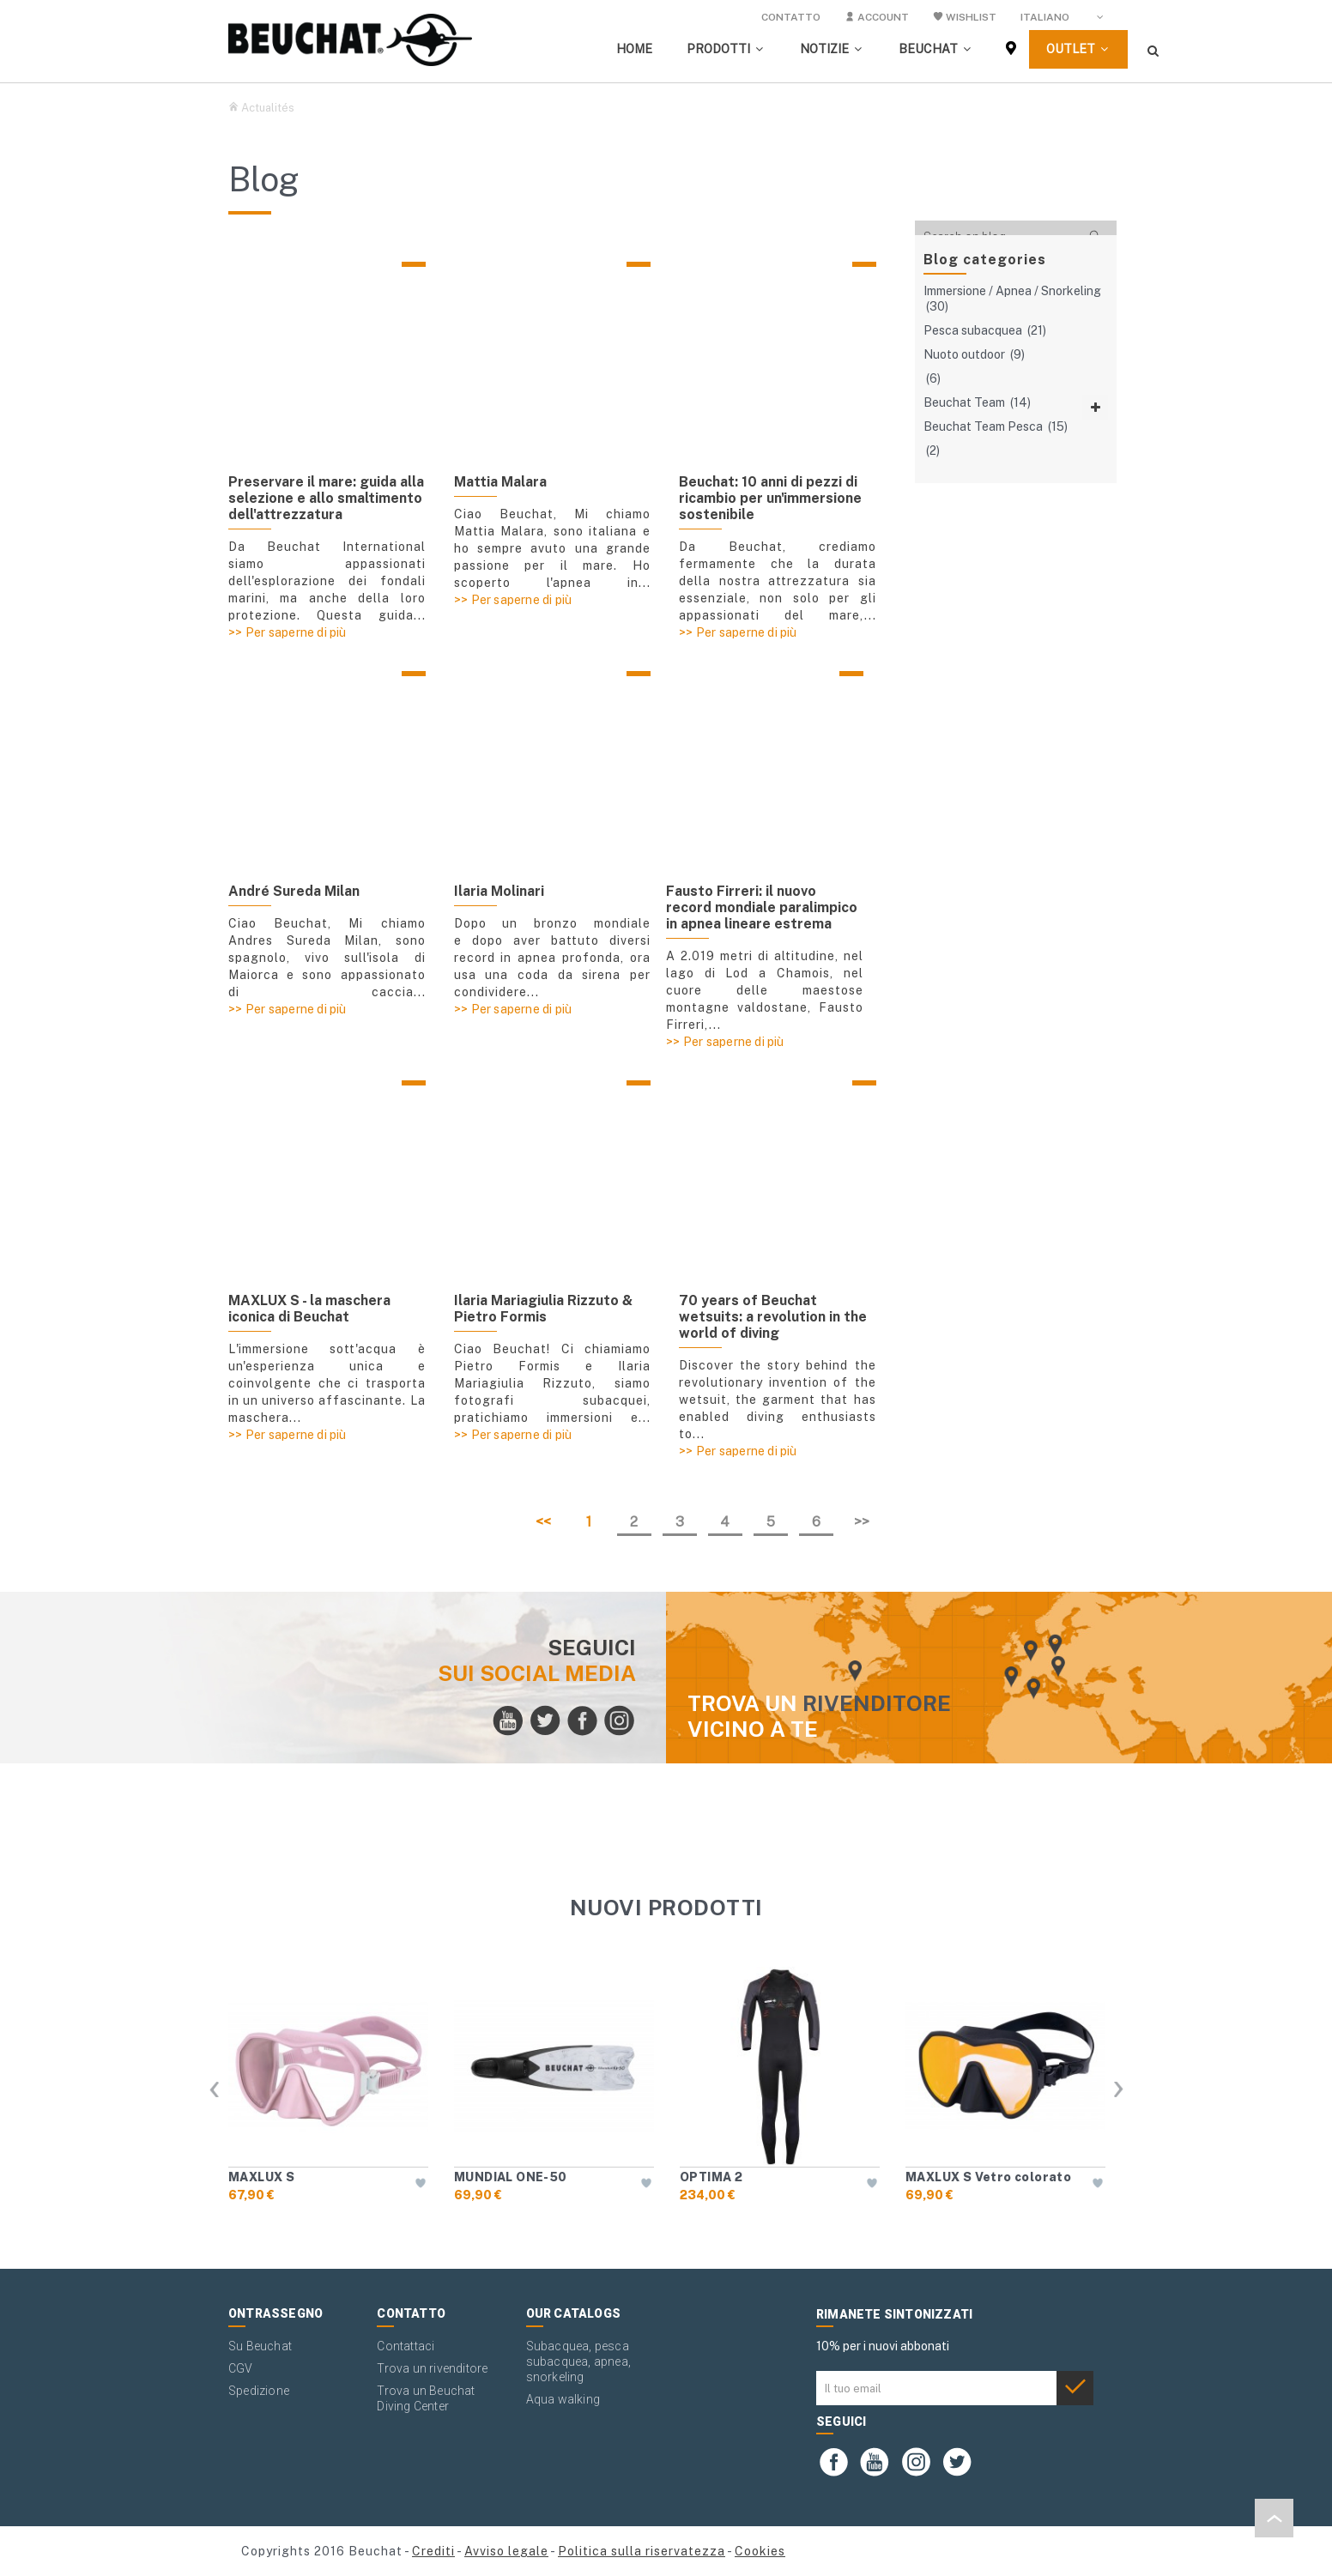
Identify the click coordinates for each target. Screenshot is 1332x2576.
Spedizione (258, 2391)
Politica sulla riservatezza (641, 2551)
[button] (726, 49)
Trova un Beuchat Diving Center (426, 2398)
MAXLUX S (261, 2177)
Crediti (433, 2551)
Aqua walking (563, 2399)
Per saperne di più (296, 632)
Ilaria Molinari (499, 891)
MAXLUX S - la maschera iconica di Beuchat (309, 1308)
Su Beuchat (260, 2346)
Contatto (790, 17)
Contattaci (405, 2346)
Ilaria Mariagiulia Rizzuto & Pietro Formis (543, 1308)
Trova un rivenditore (432, 2368)
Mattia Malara (500, 482)
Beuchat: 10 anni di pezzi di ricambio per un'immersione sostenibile (770, 498)
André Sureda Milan (294, 891)
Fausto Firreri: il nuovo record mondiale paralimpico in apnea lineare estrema (761, 907)
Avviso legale (506, 2551)
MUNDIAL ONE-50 (510, 2177)
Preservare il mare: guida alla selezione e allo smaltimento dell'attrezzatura (326, 498)
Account (877, 17)
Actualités (267, 107)
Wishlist (964, 17)
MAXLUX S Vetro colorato (988, 2177)
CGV (240, 2368)
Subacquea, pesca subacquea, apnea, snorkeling (578, 2361)
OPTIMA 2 (711, 2177)
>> (861, 1522)
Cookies (760, 2551)
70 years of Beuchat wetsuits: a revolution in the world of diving (773, 1316)
